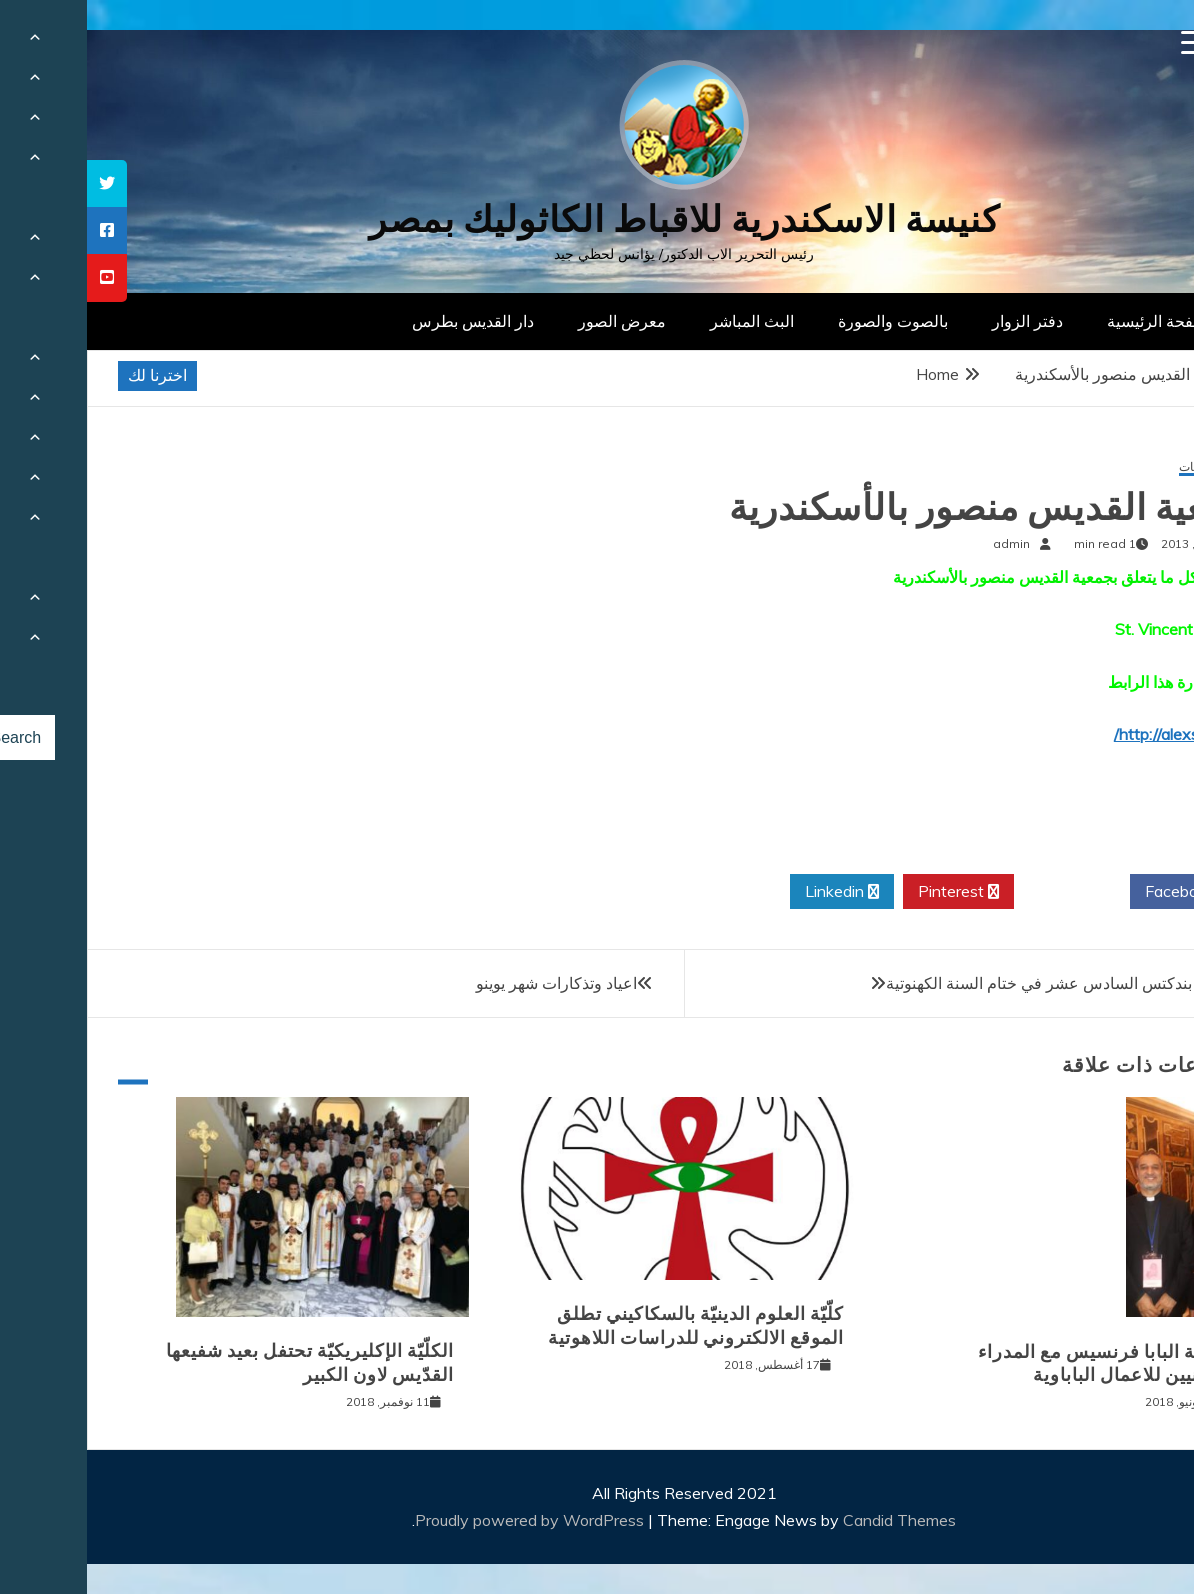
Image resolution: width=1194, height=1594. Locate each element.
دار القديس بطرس (386, 321)
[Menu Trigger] (1106, 42)
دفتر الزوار (940, 321)
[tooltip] (20, 183)
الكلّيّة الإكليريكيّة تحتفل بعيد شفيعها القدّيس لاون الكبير (223, 1362)
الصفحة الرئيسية (1074, 321)
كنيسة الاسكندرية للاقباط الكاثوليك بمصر (597, 219)
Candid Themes (812, 1520)
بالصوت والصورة (806, 321)
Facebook (1100, 892)
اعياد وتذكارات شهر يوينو (469, 983)
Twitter (985, 892)
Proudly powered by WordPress (444, 1520)
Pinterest (871, 892)
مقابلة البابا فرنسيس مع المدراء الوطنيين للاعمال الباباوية (1019, 1363)
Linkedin (755, 892)
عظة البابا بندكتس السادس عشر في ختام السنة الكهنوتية (986, 983)
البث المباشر (665, 321)
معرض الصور (535, 321)
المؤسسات (1120, 467)
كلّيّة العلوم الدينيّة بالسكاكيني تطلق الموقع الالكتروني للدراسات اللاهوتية (609, 1325)
